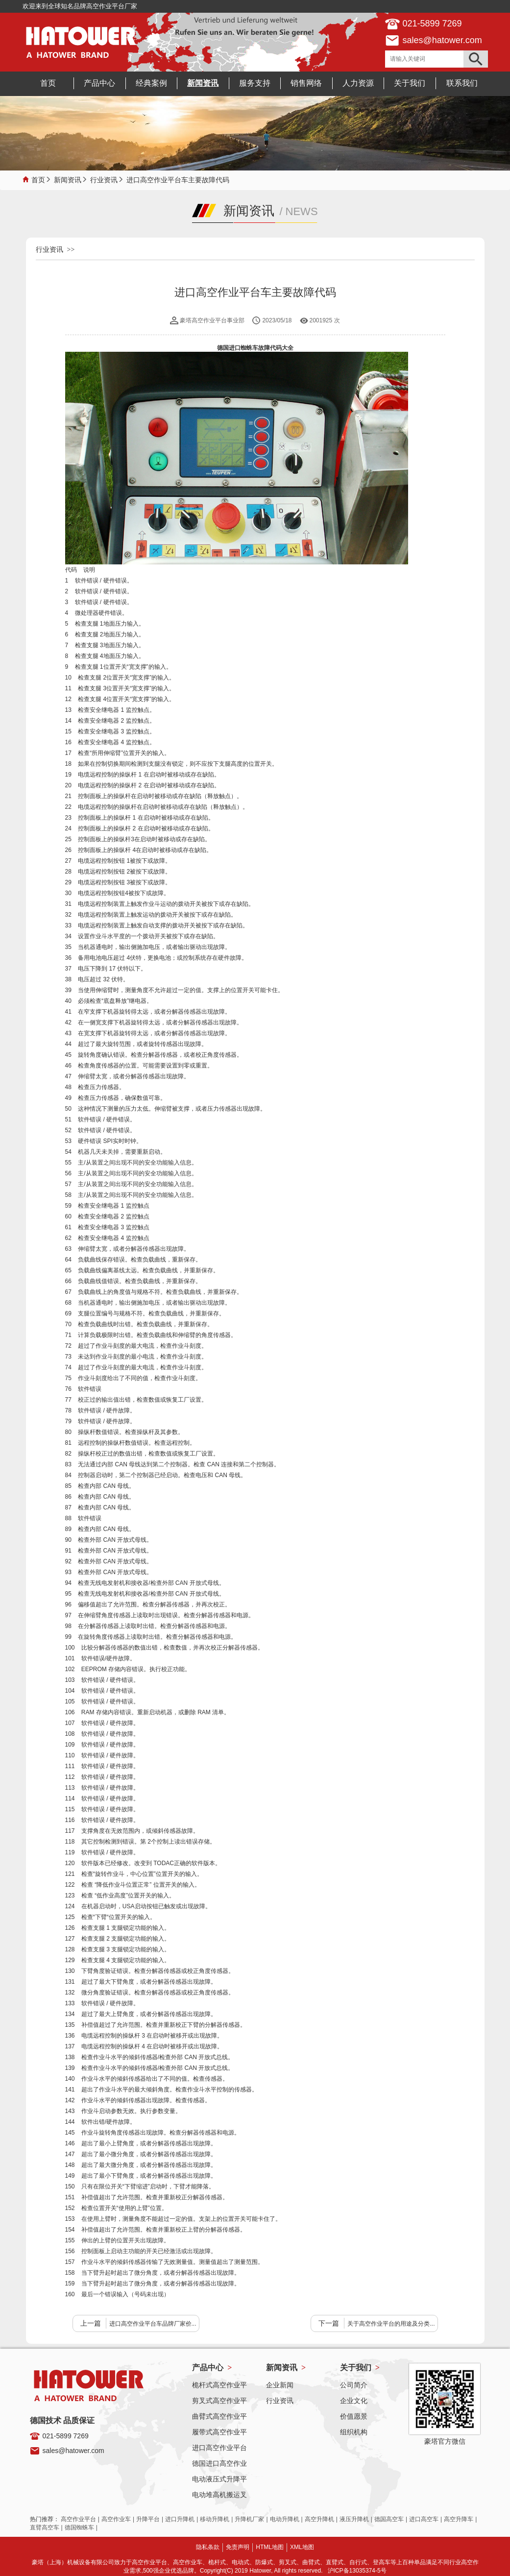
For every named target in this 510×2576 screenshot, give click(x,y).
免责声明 (237, 2547)
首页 (38, 178)
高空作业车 (116, 2519)
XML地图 (302, 2547)
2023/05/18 (276, 320)
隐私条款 (207, 2547)
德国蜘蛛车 (79, 2527)
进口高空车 (423, 2519)
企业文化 (353, 2401)
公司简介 (353, 2385)
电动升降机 (284, 2519)
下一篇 (328, 2323)
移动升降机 (214, 2519)
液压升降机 (354, 2519)
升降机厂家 (249, 2519)
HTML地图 (270, 2547)
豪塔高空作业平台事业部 (212, 320)
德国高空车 (389, 2519)
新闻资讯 (67, 178)
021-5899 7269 (66, 2436)
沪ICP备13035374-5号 (357, 2570)
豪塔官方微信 (444, 2441)
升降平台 (148, 2519)
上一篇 (90, 2323)
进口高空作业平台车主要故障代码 (177, 178)
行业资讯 (104, 178)
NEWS (302, 211)
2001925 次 (325, 320)
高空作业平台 (78, 2519)
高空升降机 (319, 2519)
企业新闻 (279, 2385)
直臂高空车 (44, 2527)
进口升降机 (179, 2519)
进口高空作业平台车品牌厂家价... (152, 2323)
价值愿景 (353, 2416)
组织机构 (353, 2432)
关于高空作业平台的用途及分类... (391, 2323)
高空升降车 (458, 2519)
